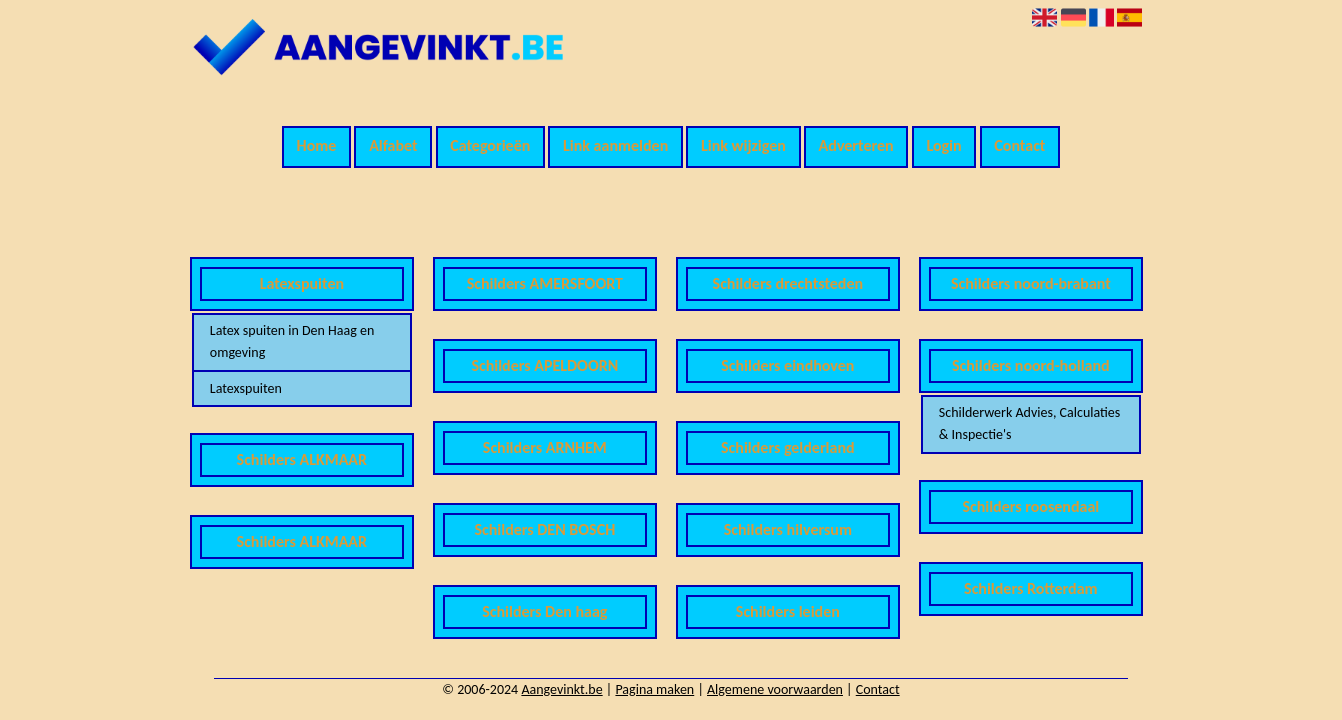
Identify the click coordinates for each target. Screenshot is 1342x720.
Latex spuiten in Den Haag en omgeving (292, 341)
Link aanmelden (615, 145)
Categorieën (490, 145)
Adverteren (856, 145)
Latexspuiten (246, 388)
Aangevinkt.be (561, 689)
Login (943, 145)
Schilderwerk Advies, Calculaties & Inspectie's (1029, 423)
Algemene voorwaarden (775, 689)
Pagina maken (654, 689)
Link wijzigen (743, 145)
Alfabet (393, 145)
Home (317, 145)
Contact (1019, 145)
